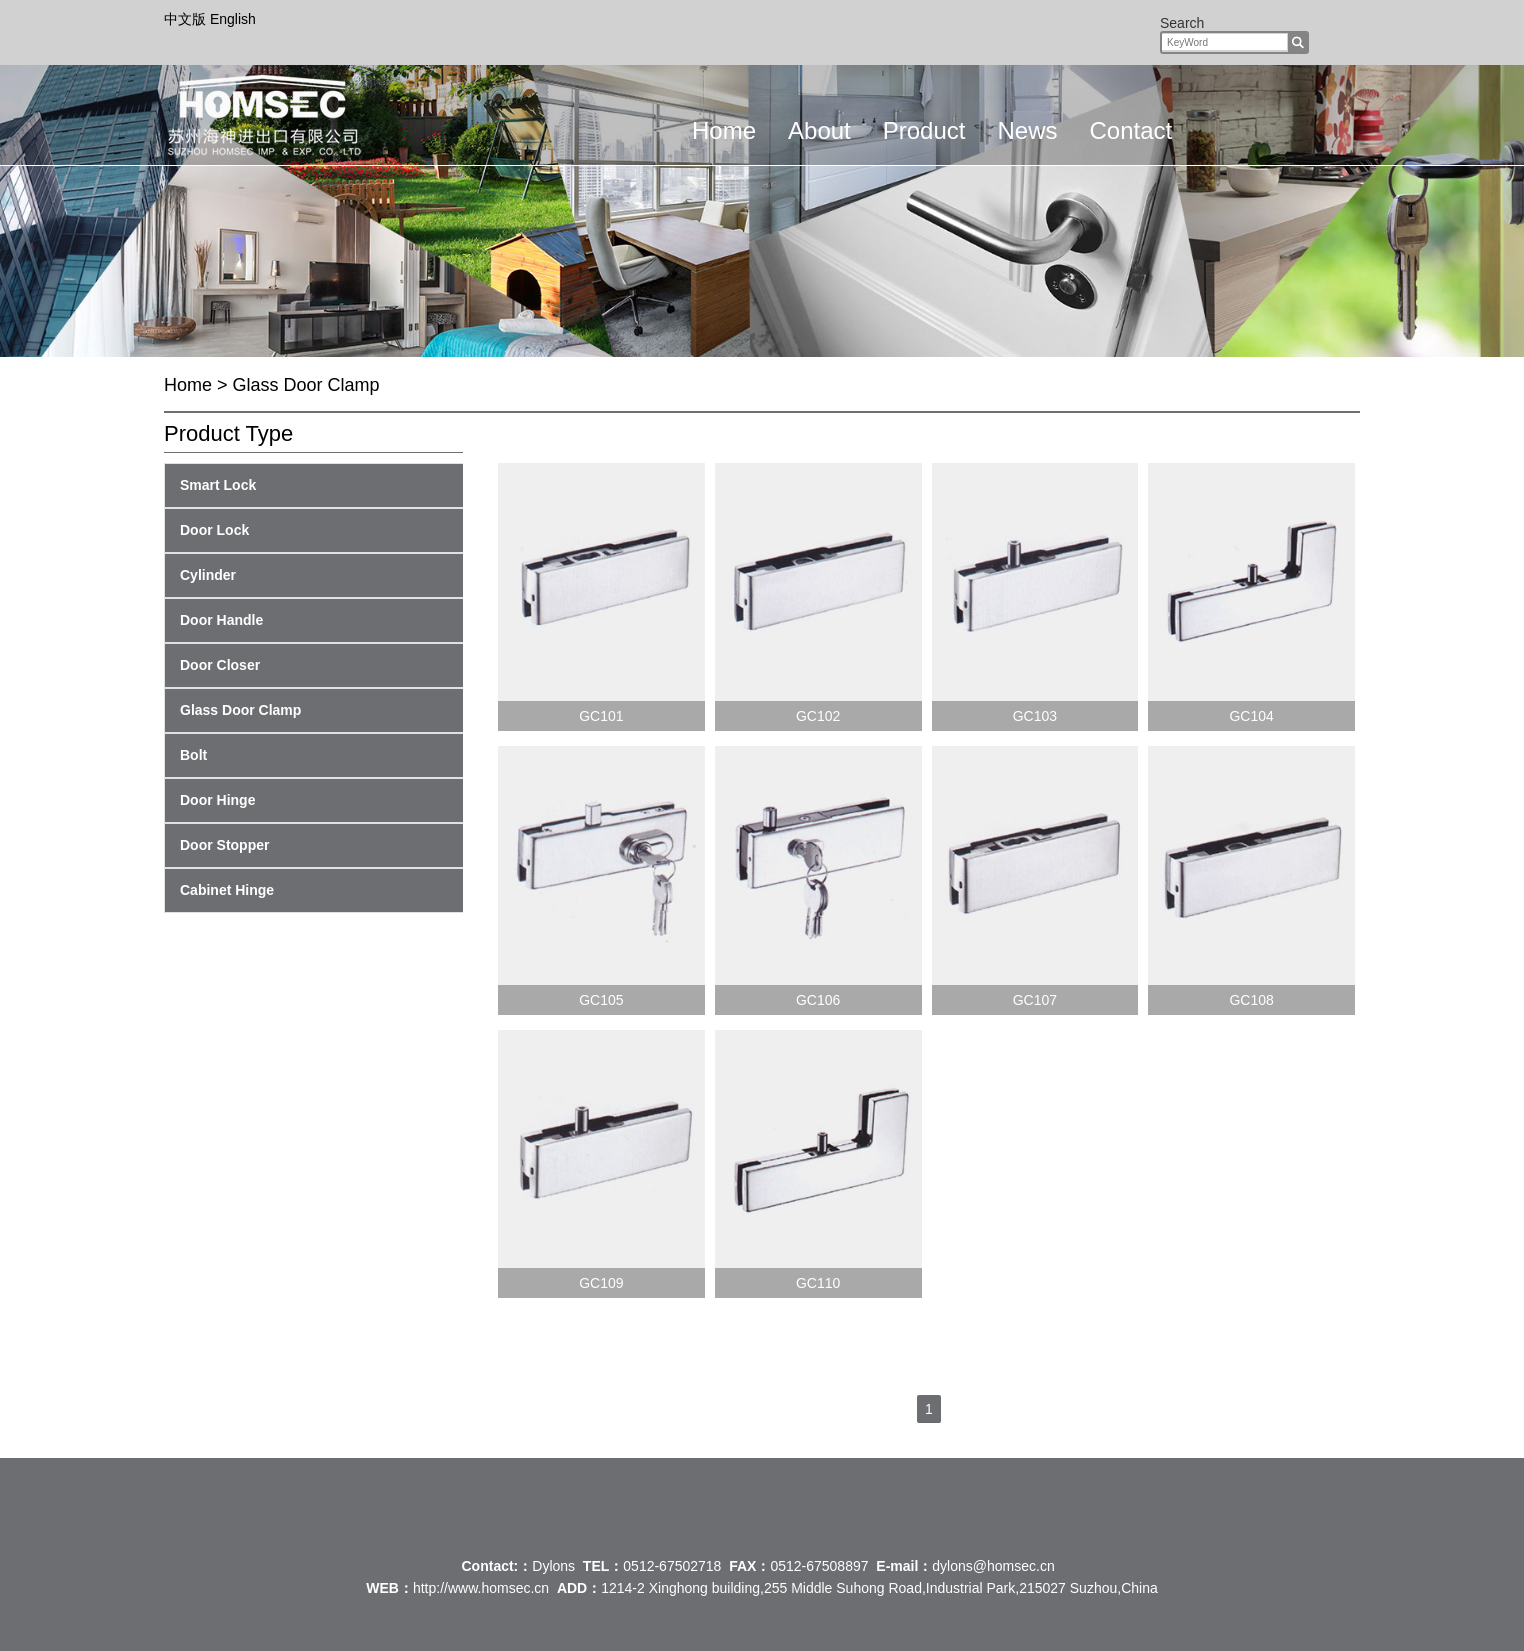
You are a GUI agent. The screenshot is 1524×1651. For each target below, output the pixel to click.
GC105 (601, 1000)
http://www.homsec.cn (481, 1588)
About (819, 130)
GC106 (818, 1000)
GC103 (1035, 716)
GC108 (1251, 1000)
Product (924, 130)
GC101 (601, 716)
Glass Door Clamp (306, 385)
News (1027, 130)
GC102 (818, 716)
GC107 (1035, 1000)
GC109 (601, 1283)
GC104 (1251, 716)
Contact (1130, 130)
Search (1182, 23)
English (233, 19)
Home (724, 130)
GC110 (818, 1283)
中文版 (187, 19)
